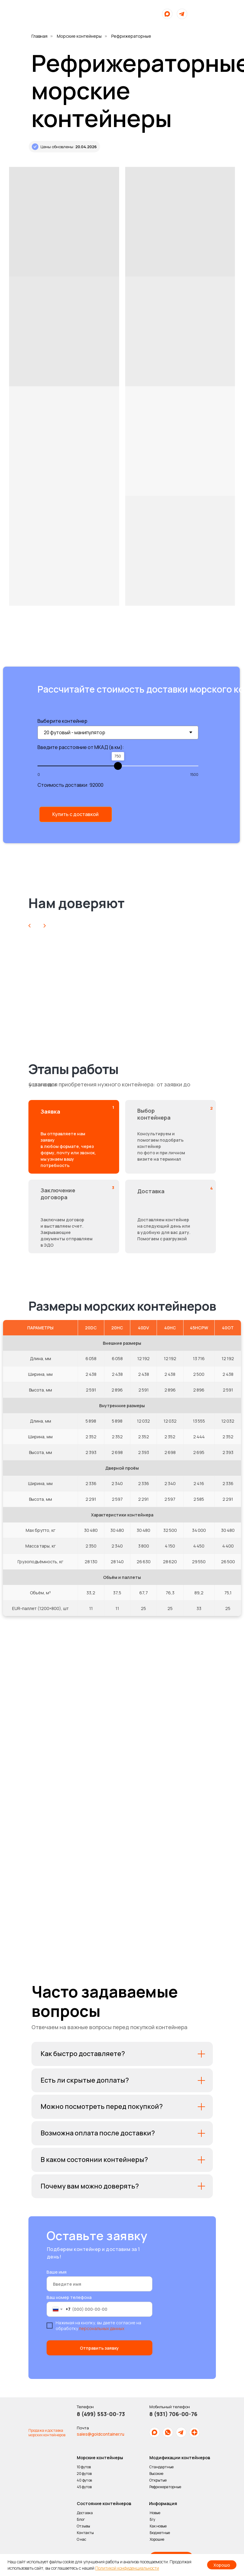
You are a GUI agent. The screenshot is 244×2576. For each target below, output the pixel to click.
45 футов (78, 2486)
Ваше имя (50, 2272)
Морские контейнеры (79, 36)
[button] (69, 814)
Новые (149, 2512)
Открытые (152, 2480)
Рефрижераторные (159, 2486)
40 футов (78, 2480)
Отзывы (77, 2526)
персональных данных (95, 2328)
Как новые (152, 2526)
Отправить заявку (93, 2348)
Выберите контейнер (56, 721)
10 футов (78, 2466)
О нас (76, 2539)
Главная (39, 36)
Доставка (79, 2513)
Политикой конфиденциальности (127, 2568)
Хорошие (151, 2539)
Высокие (150, 2473)
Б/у (146, 2519)
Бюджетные (154, 2532)
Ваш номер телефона (63, 2297)
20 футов (78, 2473)
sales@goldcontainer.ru (94, 2434)
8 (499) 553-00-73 (95, 2414)
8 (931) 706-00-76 (167, 2414)
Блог (75, 2519)
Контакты (79, 2532)
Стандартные (155, 2466)
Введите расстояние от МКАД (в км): (74, 747)
